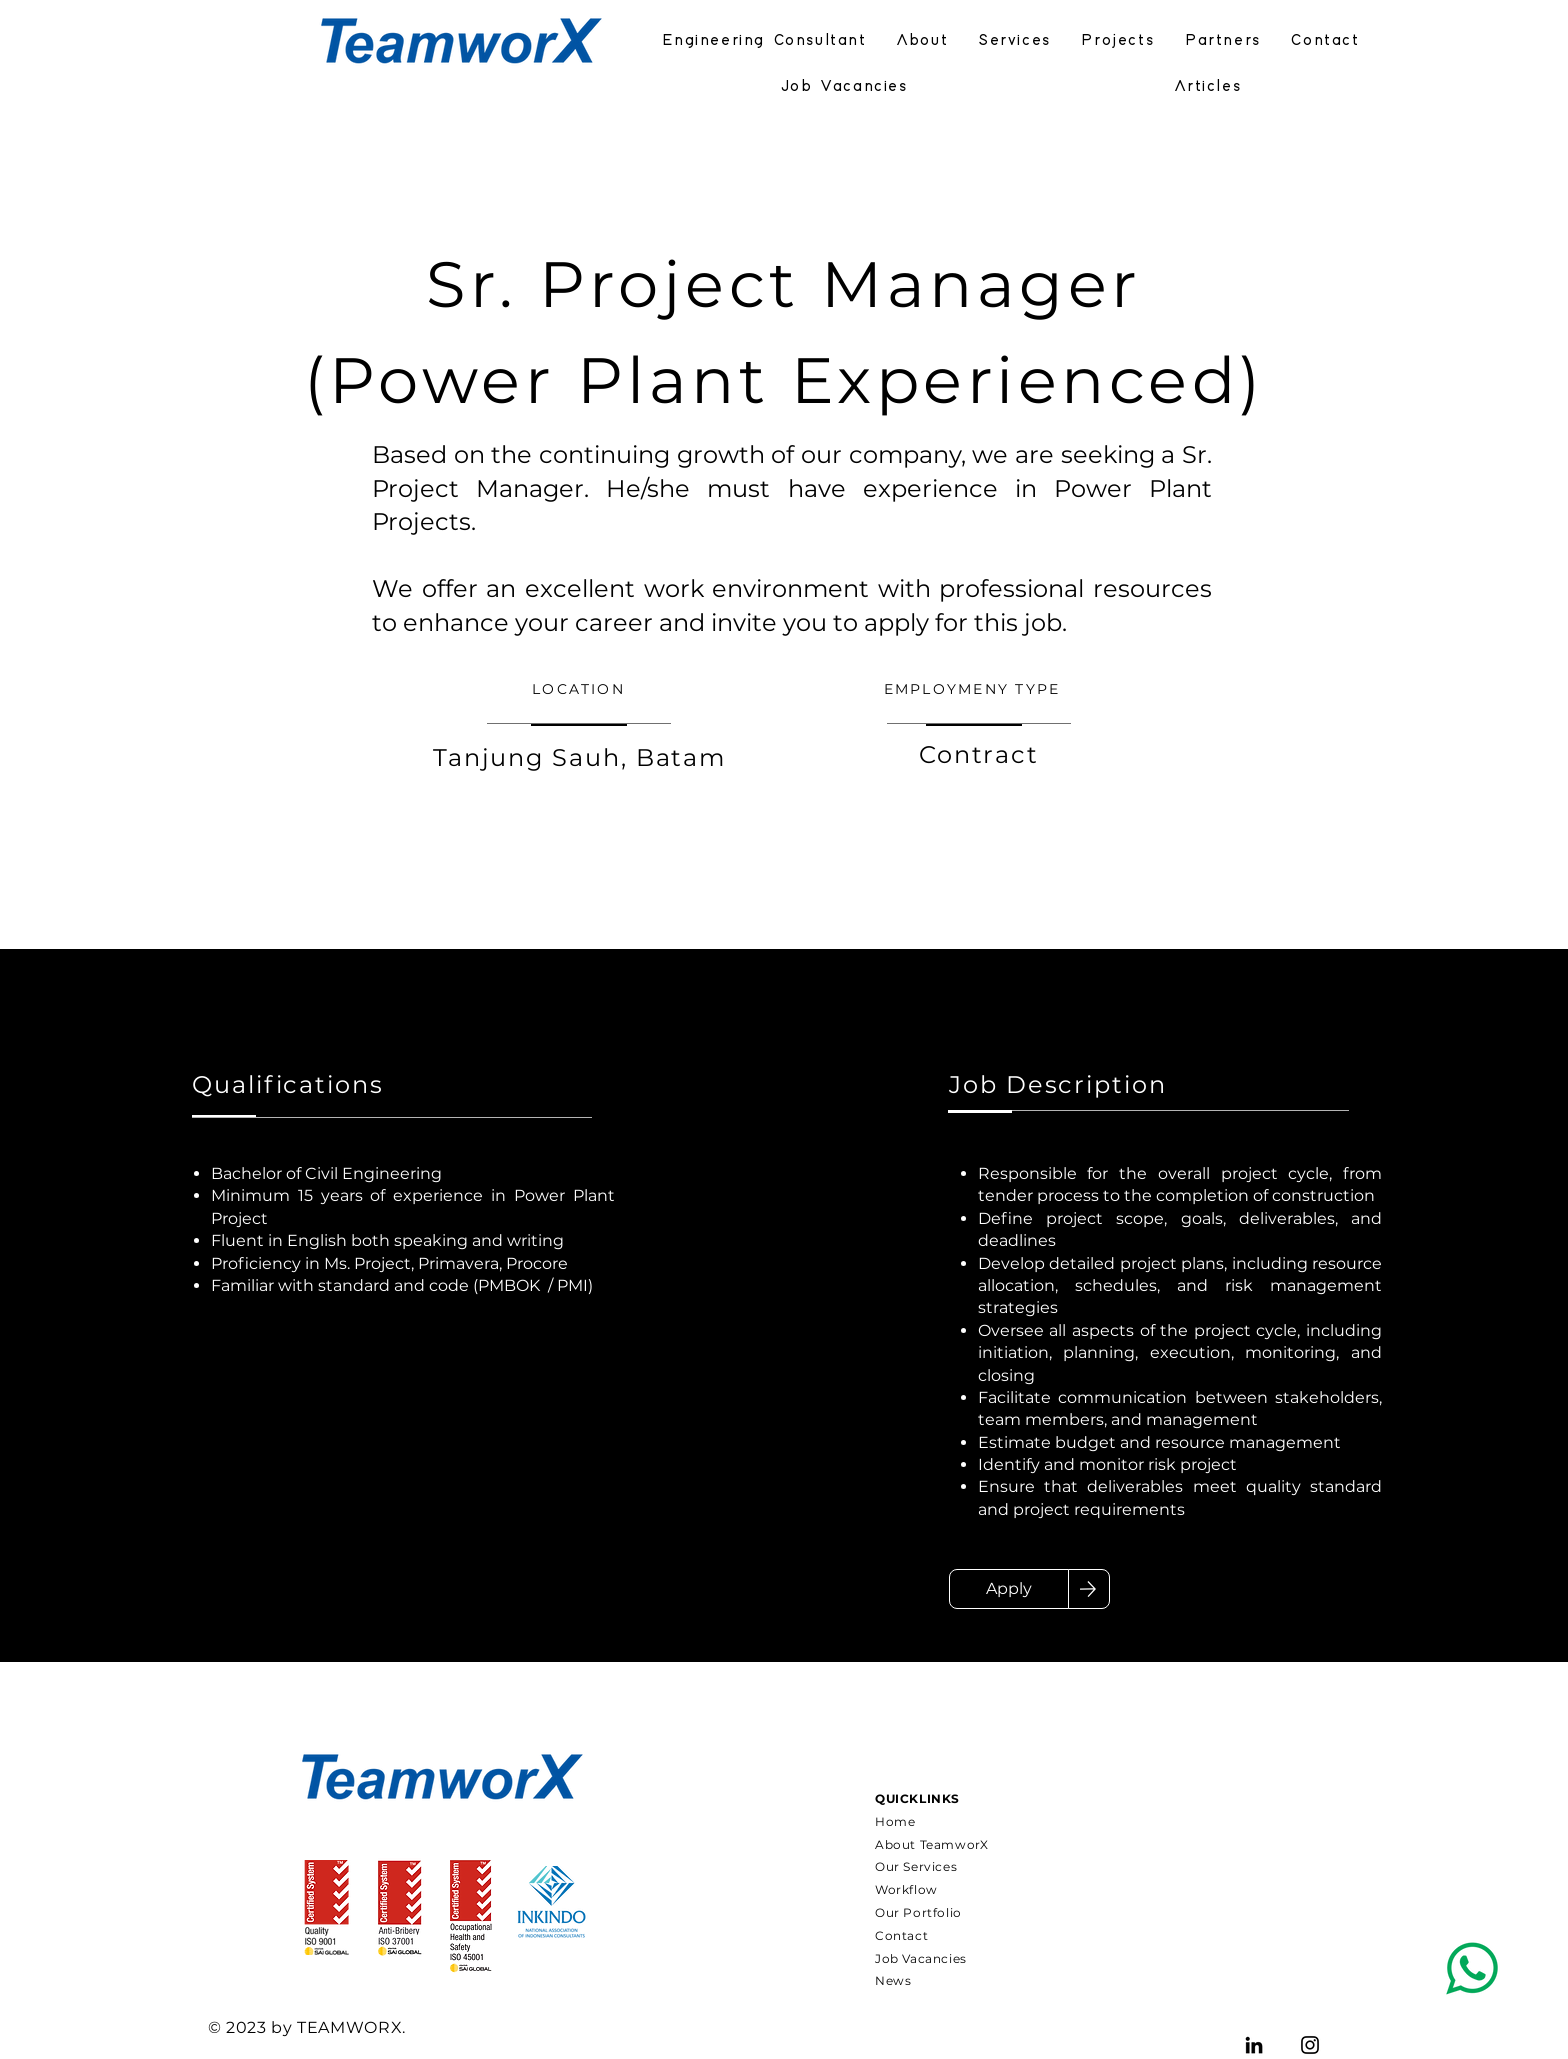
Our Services (916, 1866)
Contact (901, 1935)
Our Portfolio (918, 1912)
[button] (1223, 42)
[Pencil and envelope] (1472, 1968)
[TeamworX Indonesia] (1254, 2045)
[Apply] (1009, 1589)
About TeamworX (931, 1844)
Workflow (906, 1889)
